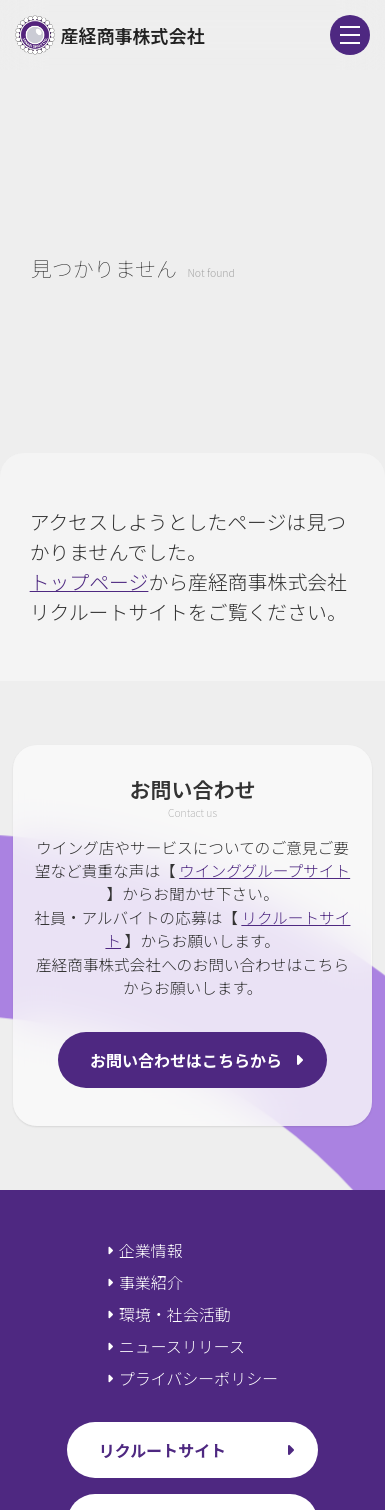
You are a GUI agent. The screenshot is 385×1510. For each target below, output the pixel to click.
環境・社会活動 (175, 1314)
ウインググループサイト (264, 870)
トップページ (89, 581)
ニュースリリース (182, 1346)
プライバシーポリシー (199, 1378)
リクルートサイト (163, 1450)
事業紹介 (151, 1282)
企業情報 (151, 1250)
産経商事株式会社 (109, 35)
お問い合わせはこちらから (186, 1060)
